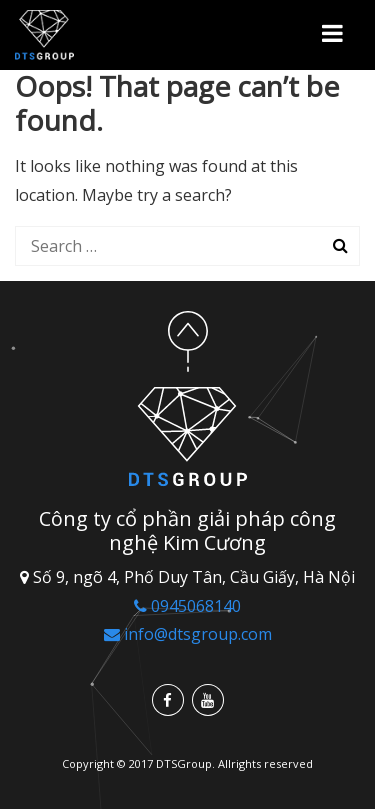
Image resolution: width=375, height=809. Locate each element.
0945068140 (187, 606)
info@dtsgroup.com (188, 634)
